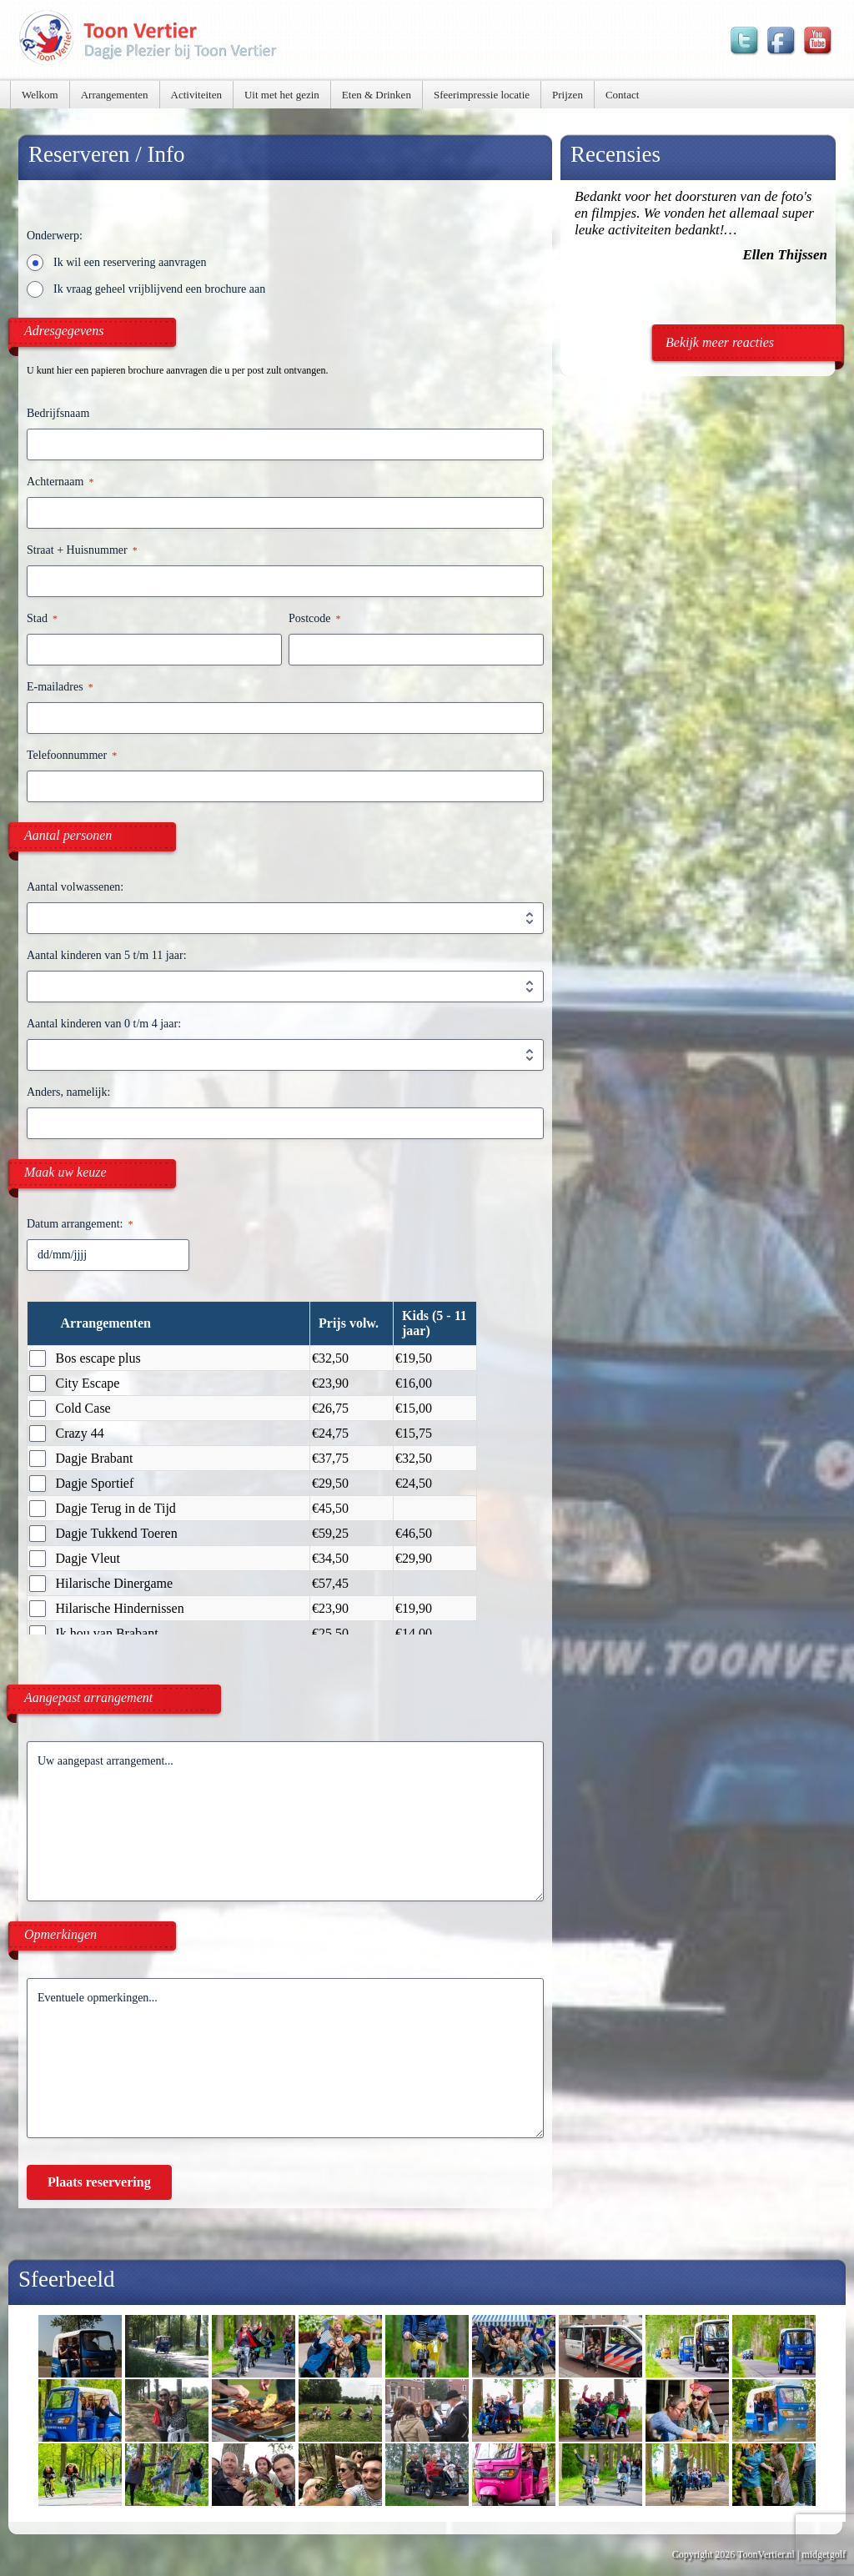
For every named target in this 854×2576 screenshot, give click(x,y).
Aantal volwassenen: (75, 887)
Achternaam (60, 482)
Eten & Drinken (376, 94)
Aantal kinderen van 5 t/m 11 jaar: (107, 955)
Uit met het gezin (281, 94)
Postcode (315, 619)
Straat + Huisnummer (82, 551)
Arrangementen (114, 94)
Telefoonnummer (72, 756)
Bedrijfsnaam (58, 413)
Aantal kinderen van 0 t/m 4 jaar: (104, 1023)
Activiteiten (196, 94)
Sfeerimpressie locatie (482, 94)
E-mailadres (60, 687)
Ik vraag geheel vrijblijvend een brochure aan (159, 289)
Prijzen (567, 94)
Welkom (40, 94)
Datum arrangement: (80, 1225)
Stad (42, 619)
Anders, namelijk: (68, 1092)
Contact (622, 94)
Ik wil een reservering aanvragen (129, 262)
